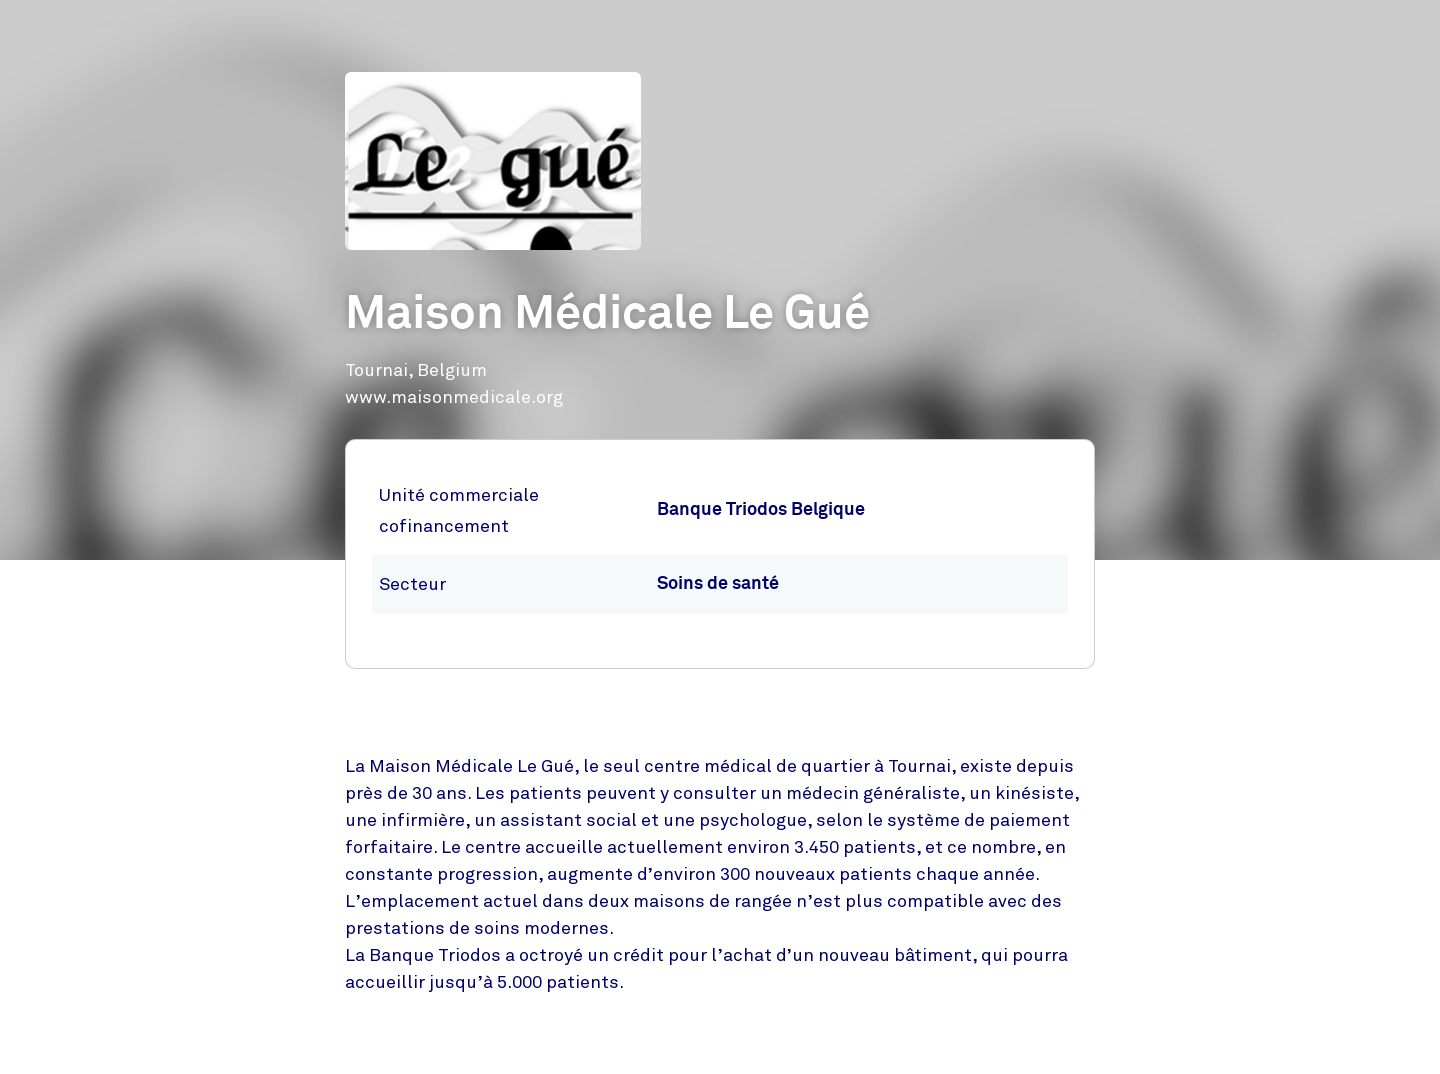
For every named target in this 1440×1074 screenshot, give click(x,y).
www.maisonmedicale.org (454, 397)
